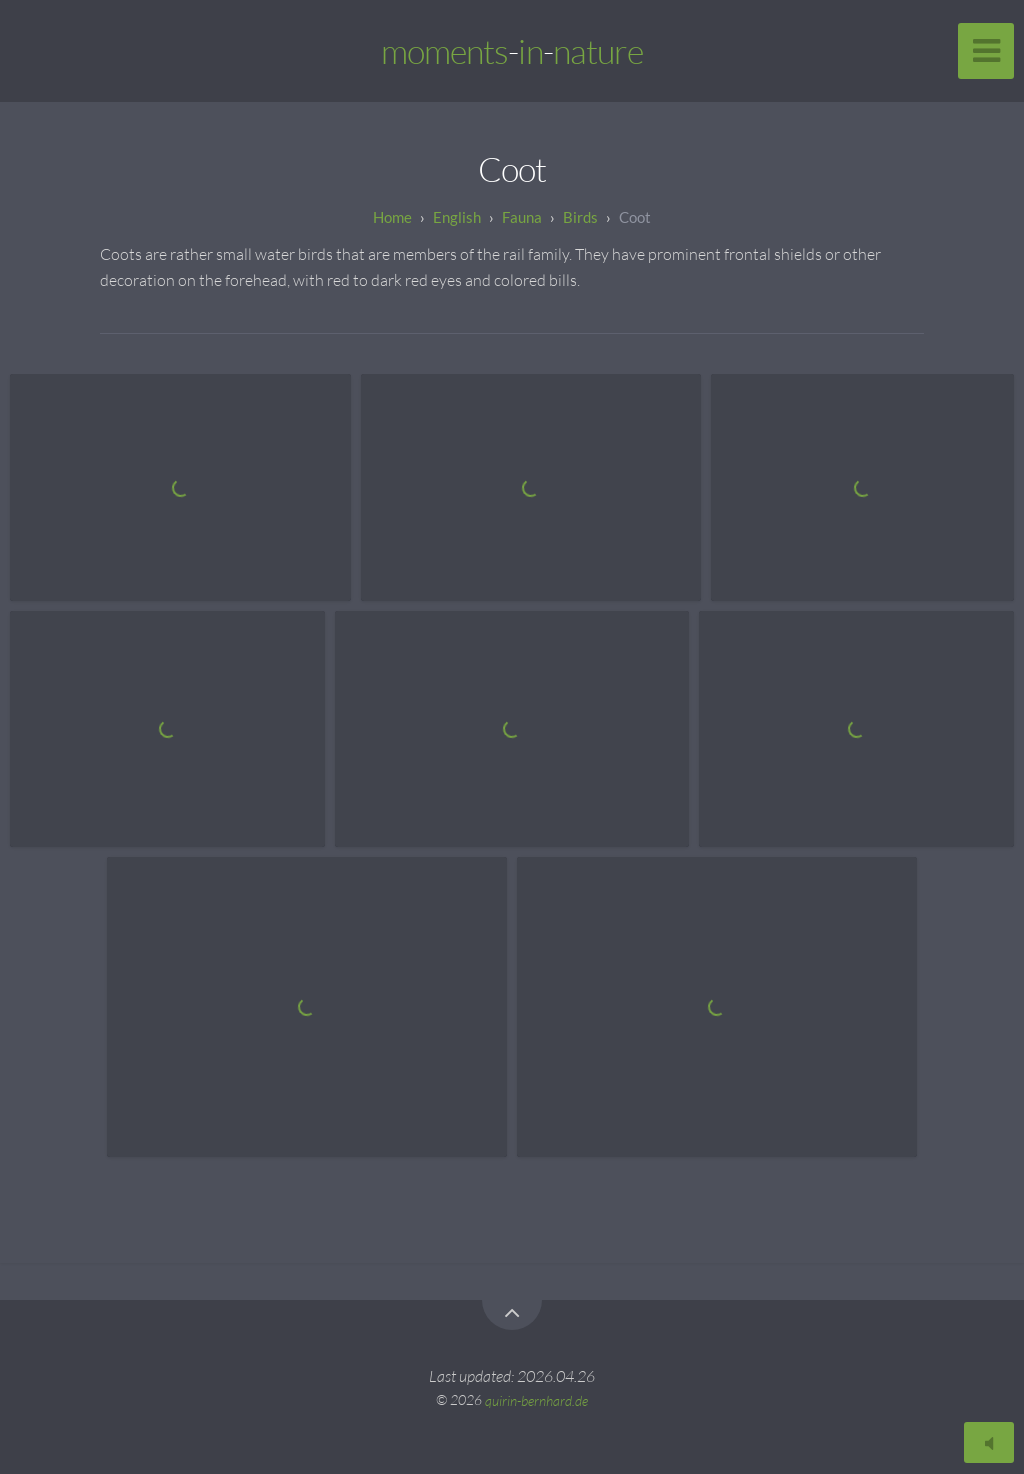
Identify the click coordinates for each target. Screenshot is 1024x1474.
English (457, 217)
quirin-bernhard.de (536, 1399)
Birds (580, 217)
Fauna (522, 217)
